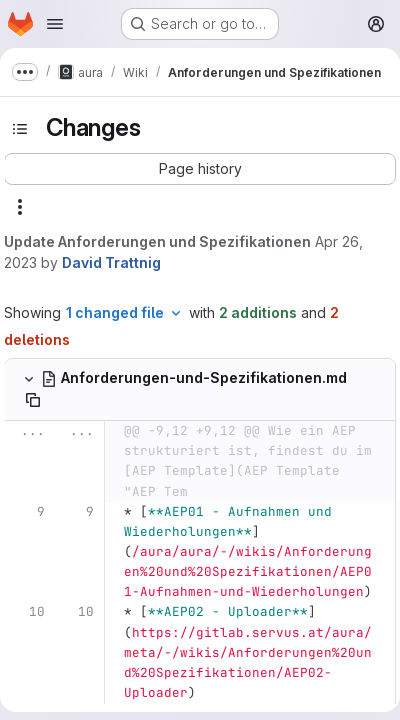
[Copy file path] (33, 400)
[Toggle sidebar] (20, 129)
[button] (200, 169)
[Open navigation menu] (55, 24)
